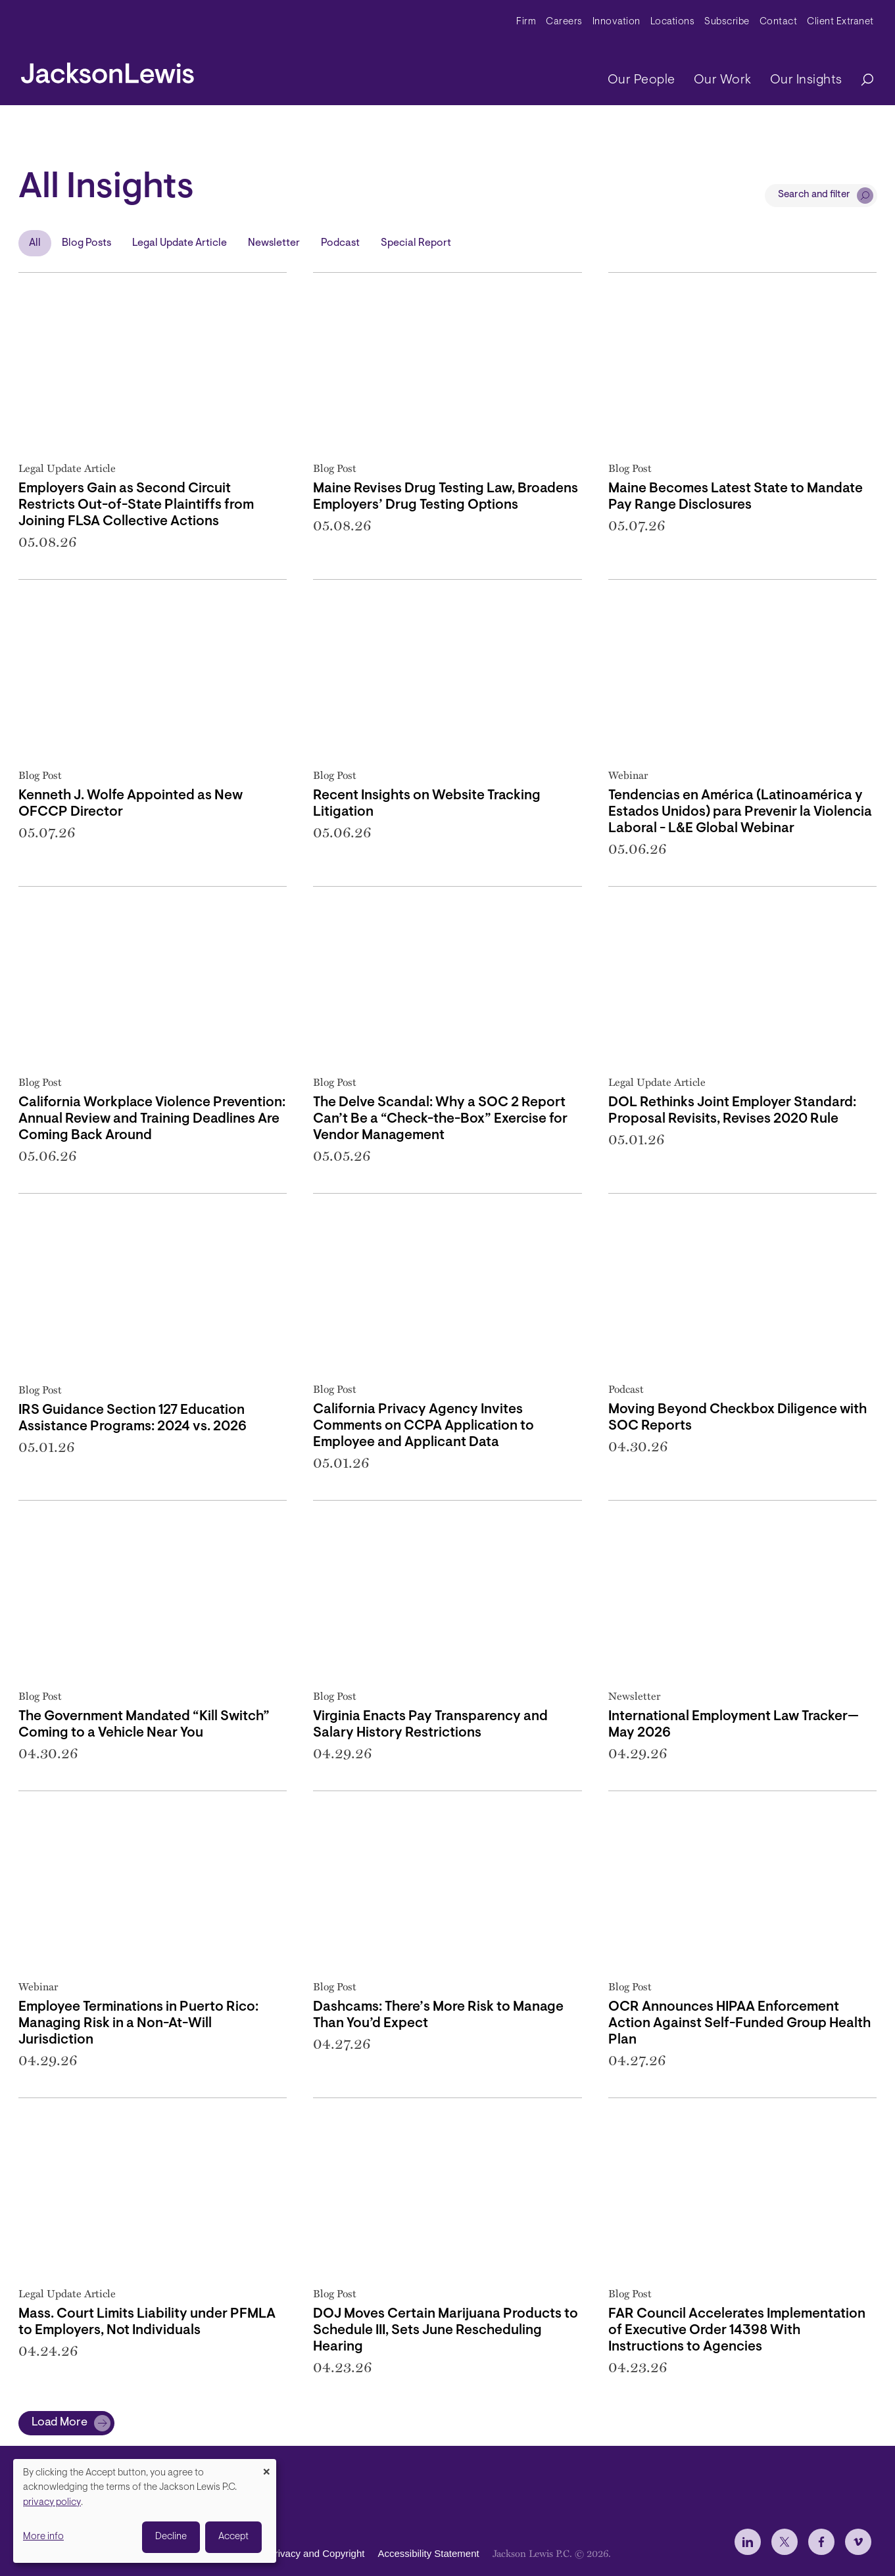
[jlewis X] (784, 2542)
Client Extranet (840, 22)
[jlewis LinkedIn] (748, 2542)
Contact (779, 22)
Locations (672, 22)
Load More (59, 2423)
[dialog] (144, 2511)
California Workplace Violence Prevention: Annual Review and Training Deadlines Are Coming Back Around (151, 1119)
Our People (641, 80)
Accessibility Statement (428, 2553)
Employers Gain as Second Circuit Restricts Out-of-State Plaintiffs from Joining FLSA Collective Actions (136, 505)
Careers (564, 22)
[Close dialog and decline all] (266, 2467)
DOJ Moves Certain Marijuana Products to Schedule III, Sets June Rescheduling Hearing (445, 2330)
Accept (233, 2537)
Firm (526, 22)
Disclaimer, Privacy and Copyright (290, 2553)
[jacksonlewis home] (107, 69)
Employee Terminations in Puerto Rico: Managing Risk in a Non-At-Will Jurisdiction (138, 2023)
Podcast (340, 243)
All (35, 243)
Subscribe (727, 22)
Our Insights (806, 80)
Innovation (617, 22)
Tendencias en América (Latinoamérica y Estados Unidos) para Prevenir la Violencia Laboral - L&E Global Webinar (740, 812)
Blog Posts (86, 243)
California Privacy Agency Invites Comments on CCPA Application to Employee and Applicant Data (423, 1426)
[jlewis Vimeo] (858, 2542)
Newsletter (274, 243)
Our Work (723, 80)
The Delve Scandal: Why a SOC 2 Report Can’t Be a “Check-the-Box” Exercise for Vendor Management (440, 1119)
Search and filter (814, 195)
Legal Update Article (179, 243)
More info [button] (43, 2537)
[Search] (861, 80)
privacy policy (52, 2503)
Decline (171, 2537)
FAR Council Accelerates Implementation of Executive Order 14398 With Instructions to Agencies (736, 2330)
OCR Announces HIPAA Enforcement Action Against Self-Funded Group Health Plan (739, 2023)
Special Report (416, 243)
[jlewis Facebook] (821, 2542)
